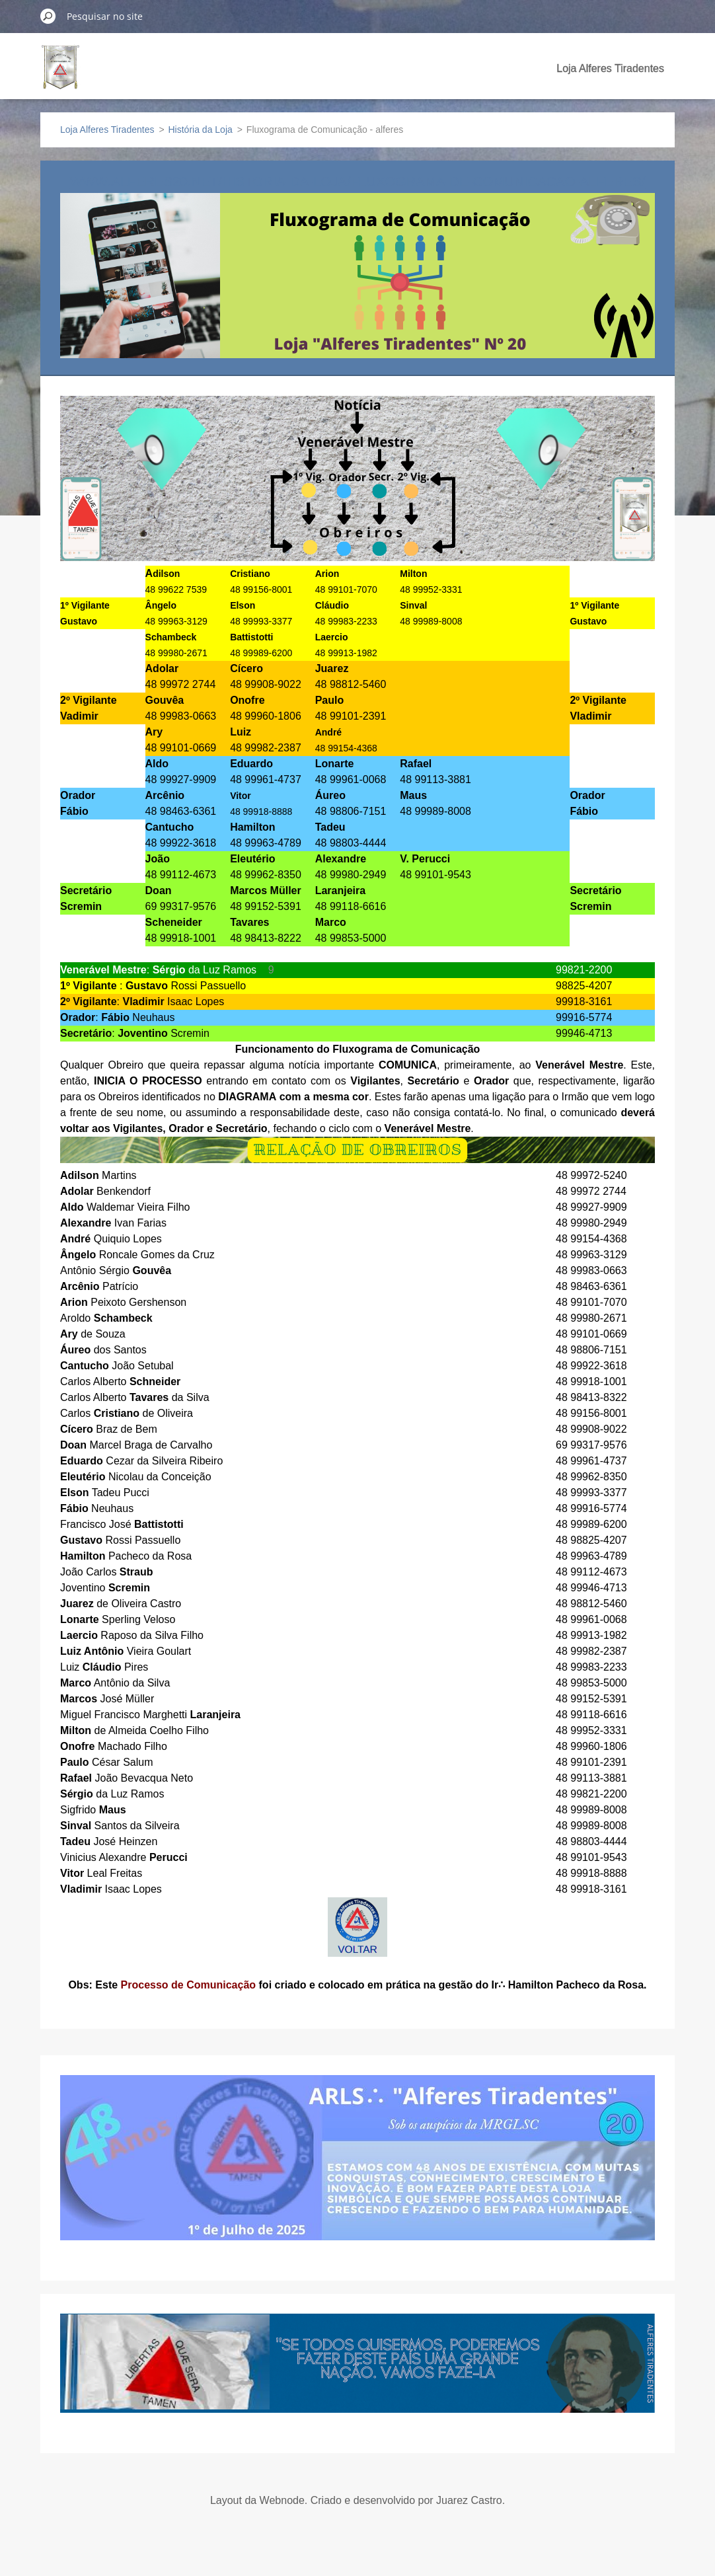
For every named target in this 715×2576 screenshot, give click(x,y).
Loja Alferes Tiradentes (610, 68)
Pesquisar (48, 16)
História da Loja (201, 129)
